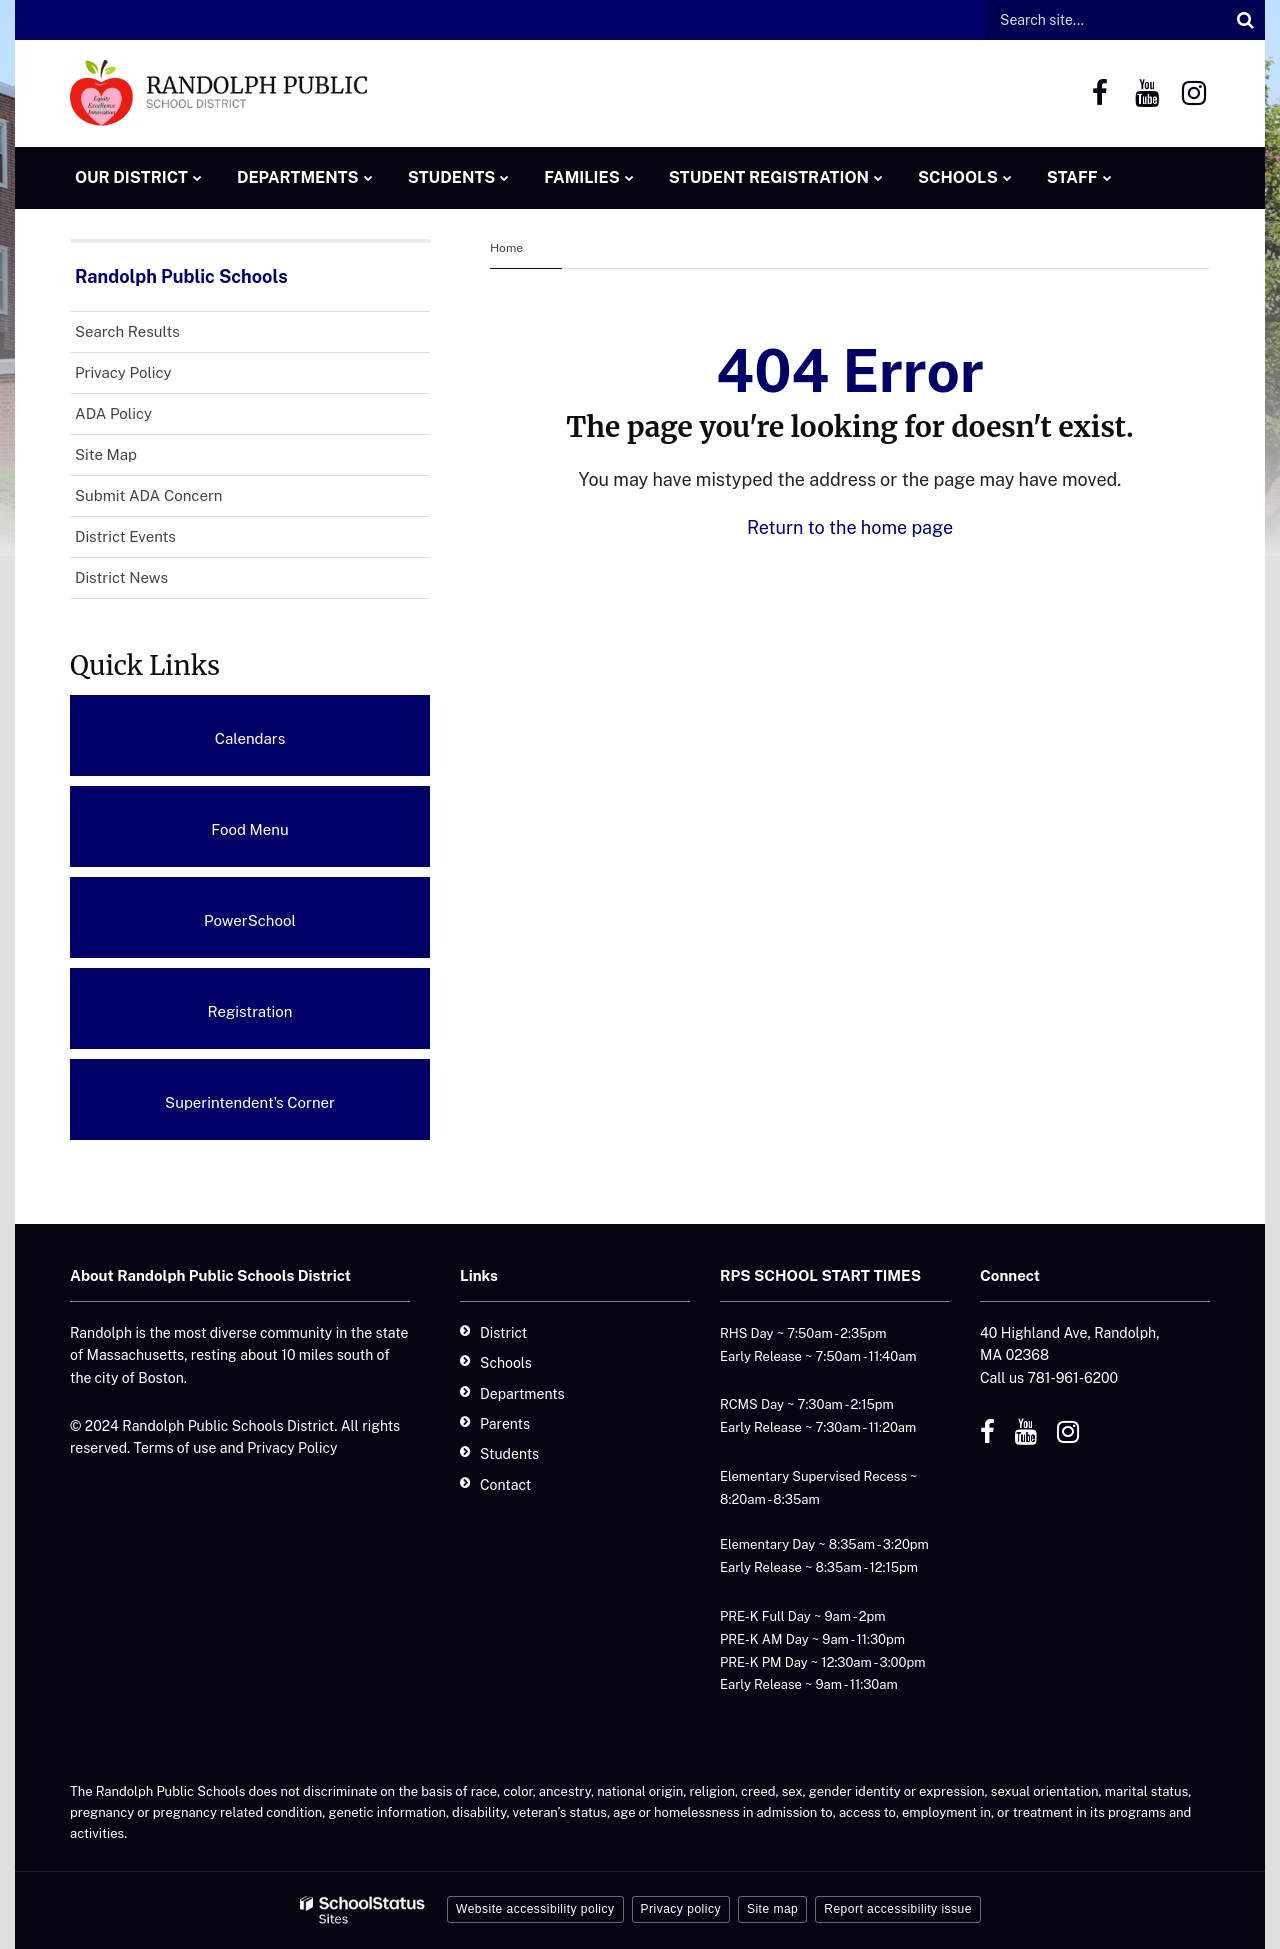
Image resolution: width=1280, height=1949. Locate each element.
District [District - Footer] (503, 1333)
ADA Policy (141, 417)
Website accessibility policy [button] (535, 1909)
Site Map (106, 454)
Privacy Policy (123, 372)
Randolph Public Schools (181, 276)
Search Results (127, 331)
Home (506, 248)
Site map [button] (772, 1909)
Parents (505, 1424)
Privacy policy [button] (681, 1909)
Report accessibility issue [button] (898, 1909)
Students (509, 1454)
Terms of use (175, 1448)
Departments (522, 1394)
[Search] (1245, 20)
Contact (505, 1485)
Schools (506, 1363)
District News (121, 577)
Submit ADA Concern (148, 495)
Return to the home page (850, 527)
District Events (125, 536)
